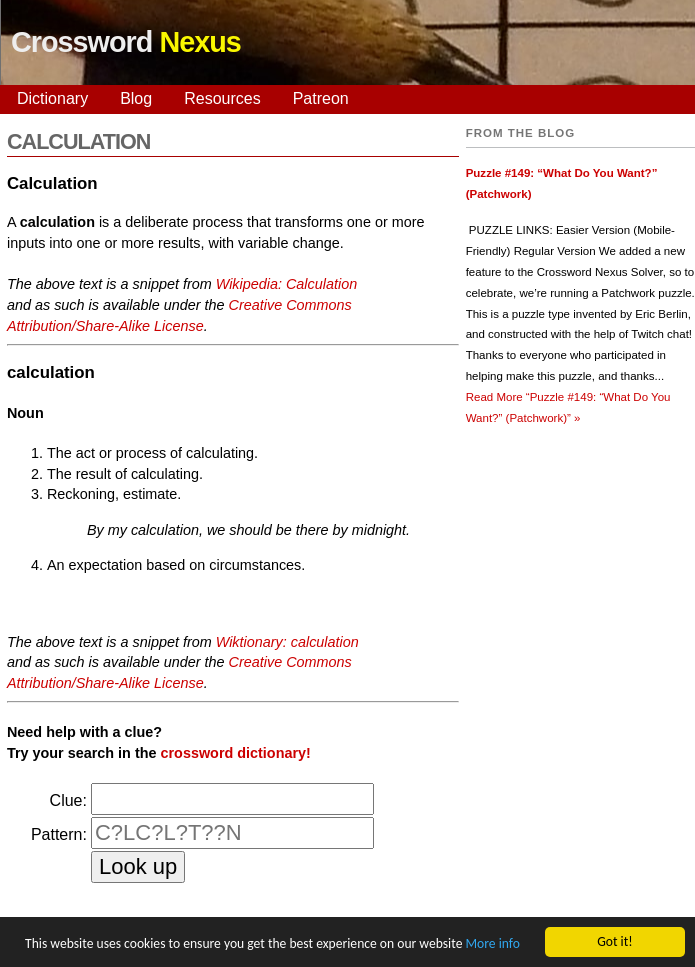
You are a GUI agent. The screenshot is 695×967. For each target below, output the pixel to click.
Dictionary (52, 98)
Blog (136, 98)
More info (492, 946)
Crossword (126, 42)
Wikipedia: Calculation (286, 284)
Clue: (68, 800)
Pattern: (59, 834)
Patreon (321, 98)
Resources (222, 98)
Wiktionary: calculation (287, 642)
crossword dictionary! (236, 753)
